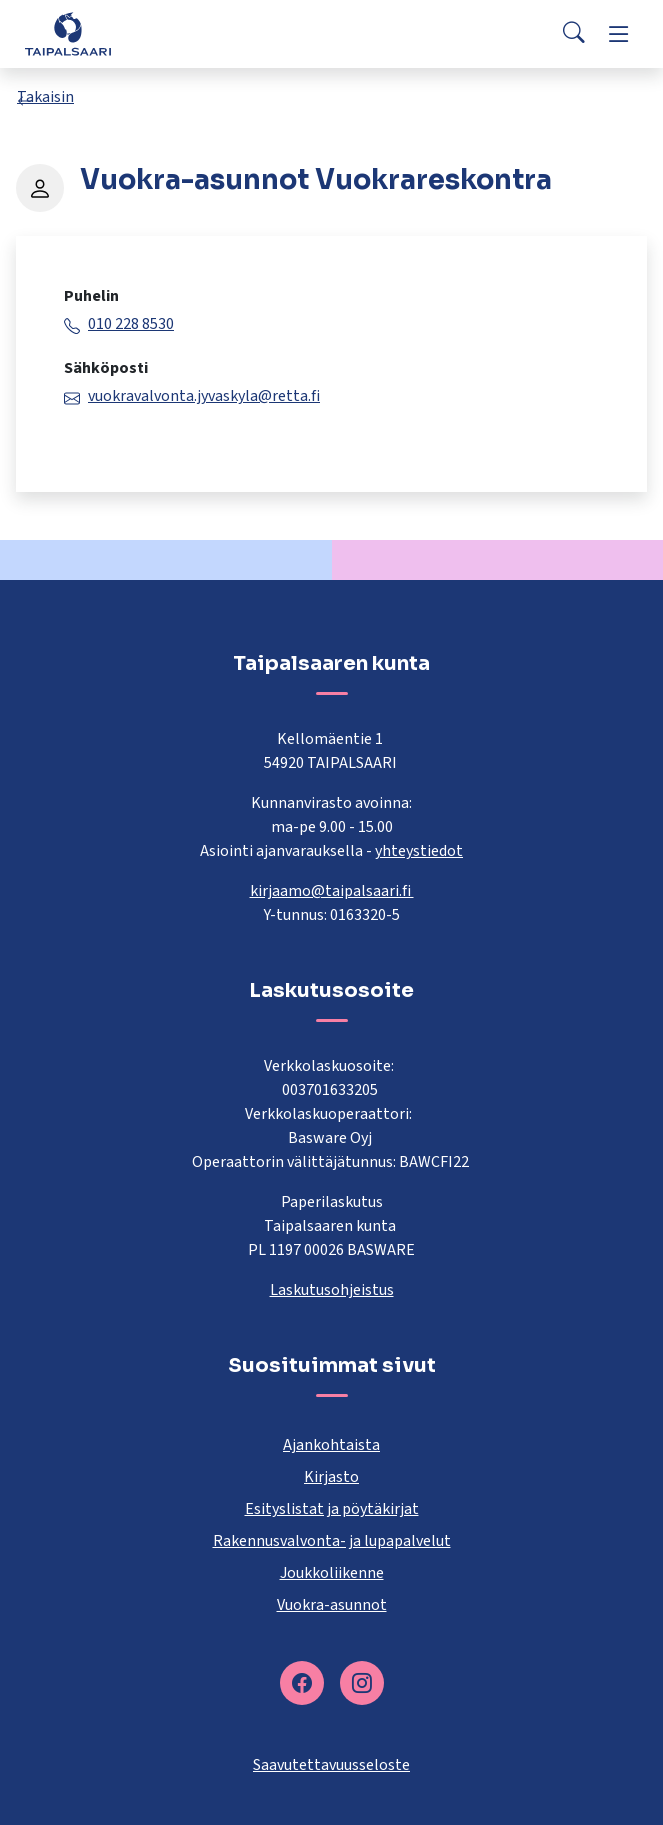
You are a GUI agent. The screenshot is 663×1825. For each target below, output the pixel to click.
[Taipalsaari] (68, 33)
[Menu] (619, 34)
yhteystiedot (419, 851)
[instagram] (362, 1683)
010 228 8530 (131, 324)
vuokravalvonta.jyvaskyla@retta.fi (204, 396)
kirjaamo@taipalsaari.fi (332, 891)
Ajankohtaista (331, 1445)
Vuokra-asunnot (332, 1605)
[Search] (574, 34)
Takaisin (45, 97)
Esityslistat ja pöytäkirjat (332, 1509)
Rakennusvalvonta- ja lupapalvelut (332, 1541)
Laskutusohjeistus (332, 1290)
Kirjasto (331, 1477)
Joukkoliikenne (332, 1573)
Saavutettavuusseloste (331, 1765)
